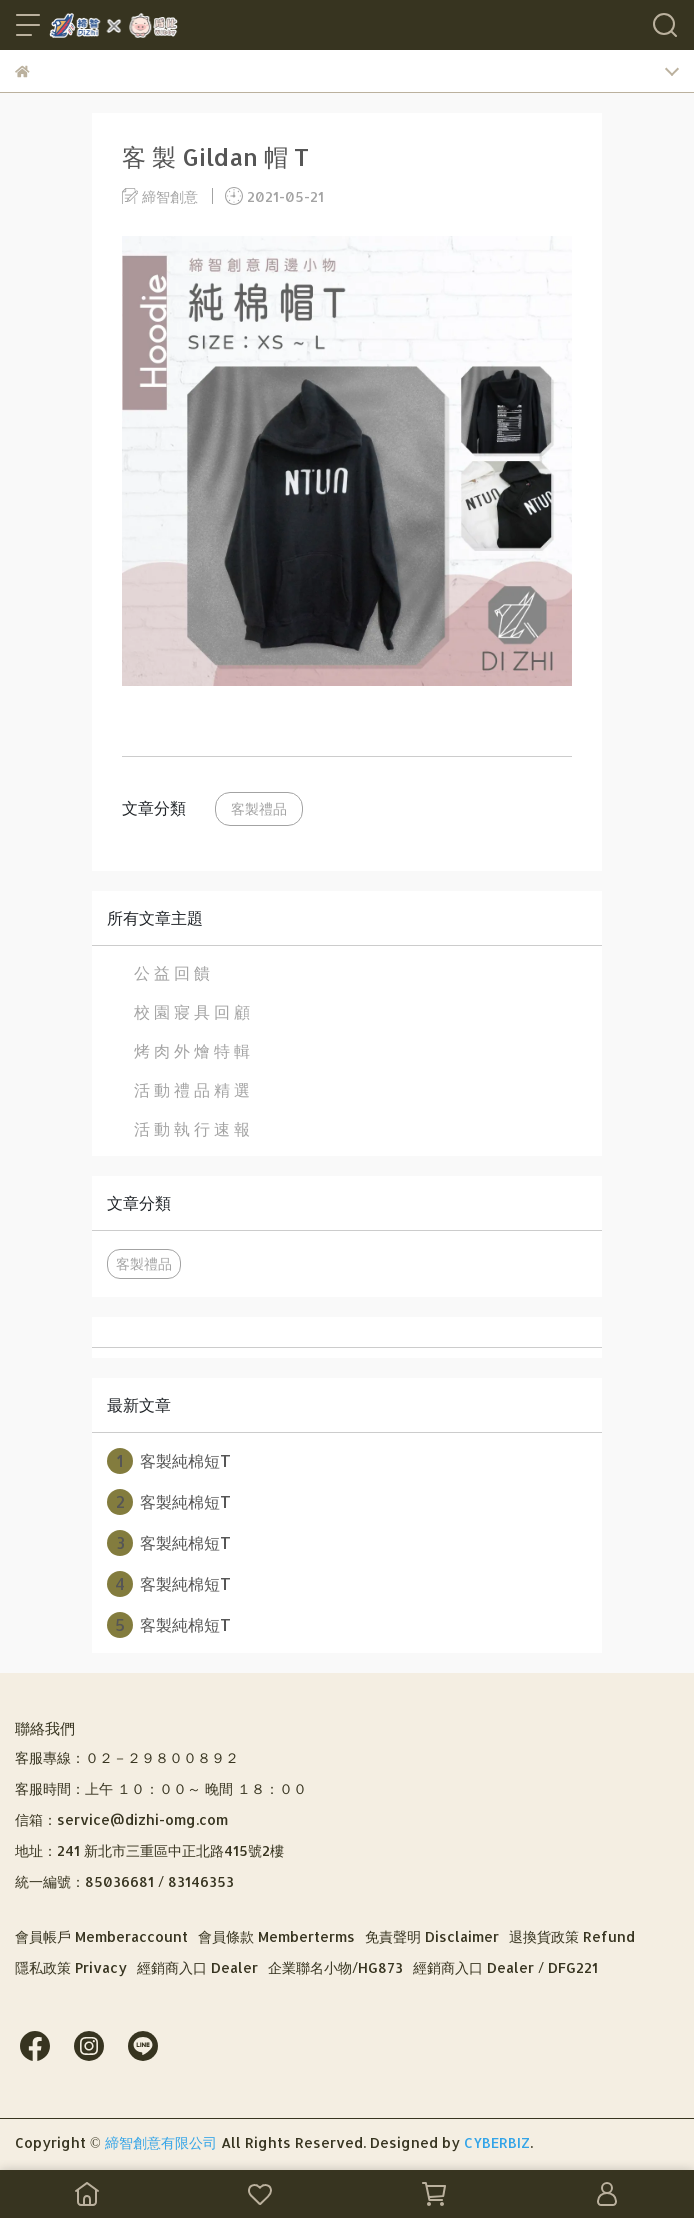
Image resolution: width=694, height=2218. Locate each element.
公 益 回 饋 (172, 972)
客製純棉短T (169, 1461)
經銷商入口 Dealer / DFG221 (505, 1967)
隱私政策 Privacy (71, 1967)
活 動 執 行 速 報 (192, 1128)
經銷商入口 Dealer (197, 1967)
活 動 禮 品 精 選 (192, 1089)
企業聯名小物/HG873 (335, 1967)
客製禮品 (259, 808)
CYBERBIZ (497, 2142)
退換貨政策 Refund (572, 1936)
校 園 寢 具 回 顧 (192, 1011)
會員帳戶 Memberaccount (101, 1936)
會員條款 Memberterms (276, 1936)
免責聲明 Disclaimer (432, 1936)
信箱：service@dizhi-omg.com (121, 1819)
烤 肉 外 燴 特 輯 (192, 1050)
